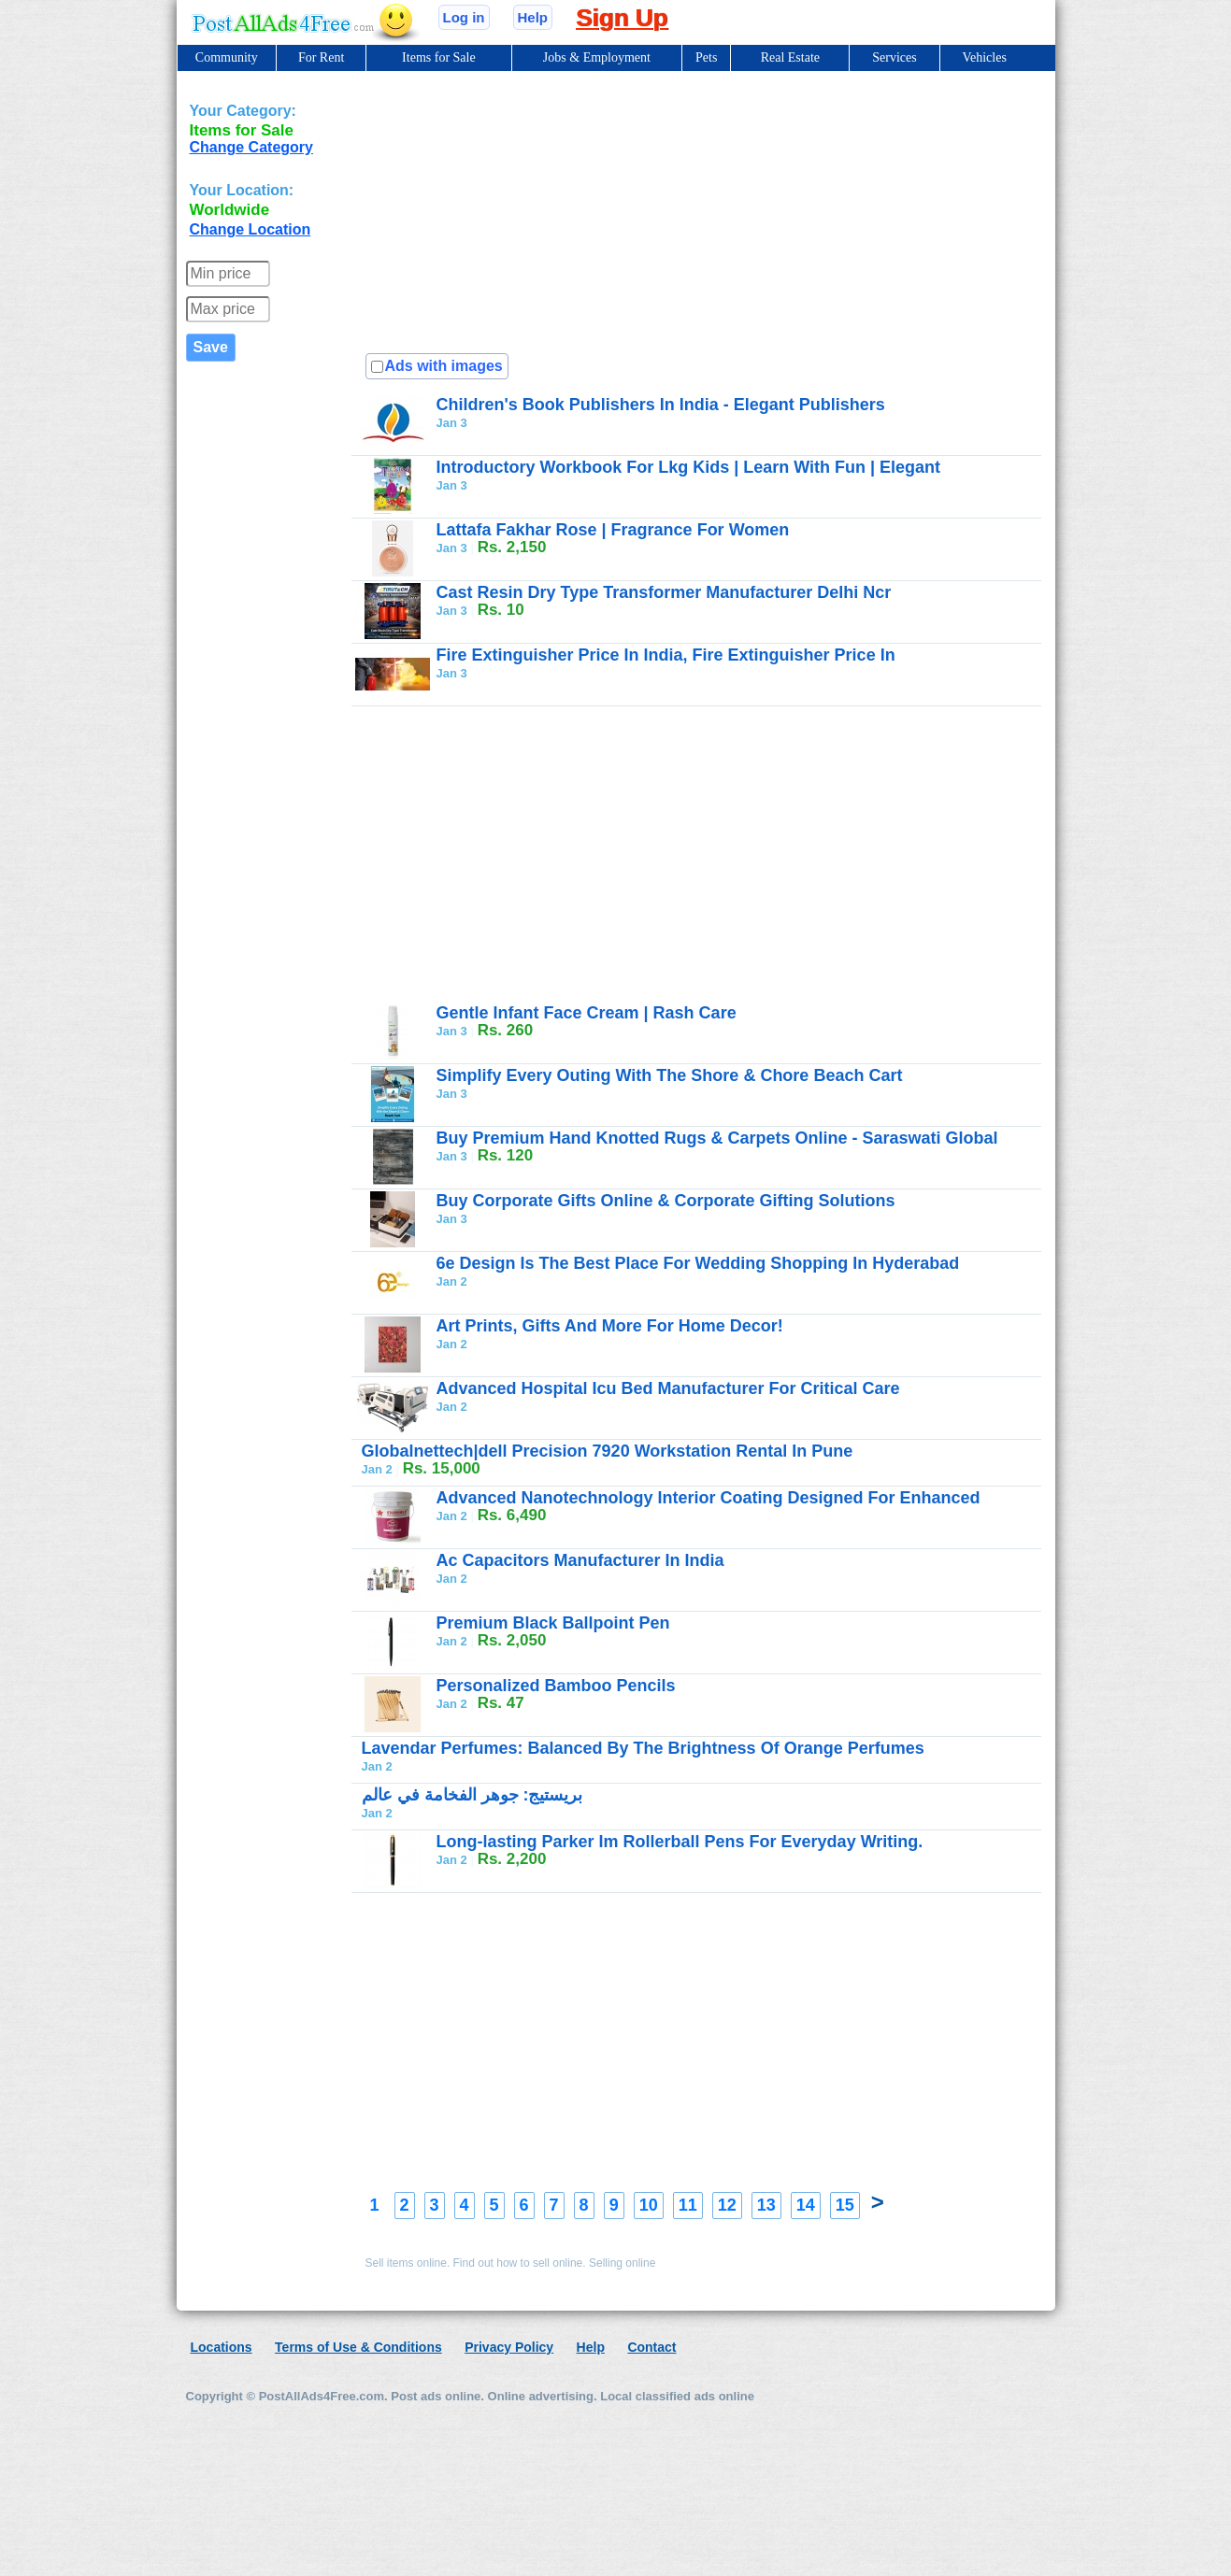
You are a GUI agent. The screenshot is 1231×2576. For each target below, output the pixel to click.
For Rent (321, 57)
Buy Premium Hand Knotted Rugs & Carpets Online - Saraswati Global (717, 1138)
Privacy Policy (509, 2347)
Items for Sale (439, 57)
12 (727, 2205)
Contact (651, 2347)
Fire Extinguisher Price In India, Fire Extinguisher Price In (666, 655)
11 (688, 2205)
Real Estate (790, 57)
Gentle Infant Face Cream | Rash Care (587, 1012)
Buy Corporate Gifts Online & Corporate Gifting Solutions (666, 1200)
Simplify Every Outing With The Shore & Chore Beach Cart (670, 1075)
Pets (706, 57)
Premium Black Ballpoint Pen (553, 1623)
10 (648, 2205)
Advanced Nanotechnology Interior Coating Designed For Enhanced (709, 1497)
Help (533, 17)
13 (766, 2205)
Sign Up (621, 18)
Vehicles (984, 57)
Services (894, 57)
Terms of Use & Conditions (358, 2347)
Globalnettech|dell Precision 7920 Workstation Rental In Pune (607, 1451)
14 (805, 2205)
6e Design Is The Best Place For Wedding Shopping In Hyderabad (698, 1263)
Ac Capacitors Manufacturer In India (580, 1560)
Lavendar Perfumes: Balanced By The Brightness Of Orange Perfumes (643, 1748)
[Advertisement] (765, 494)
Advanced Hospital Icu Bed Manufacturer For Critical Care (668, 1388)
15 (845, 2205)
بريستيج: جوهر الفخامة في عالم (472, 1795)
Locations (221, 2347)
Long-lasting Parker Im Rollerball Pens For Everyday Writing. (680, 1841)
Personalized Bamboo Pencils (556, 1685)
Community (226, 57)
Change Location (250, 229)
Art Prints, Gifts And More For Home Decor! (610, 1325)
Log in (464, 17)
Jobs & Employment (597, 57)
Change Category (251, 147)
